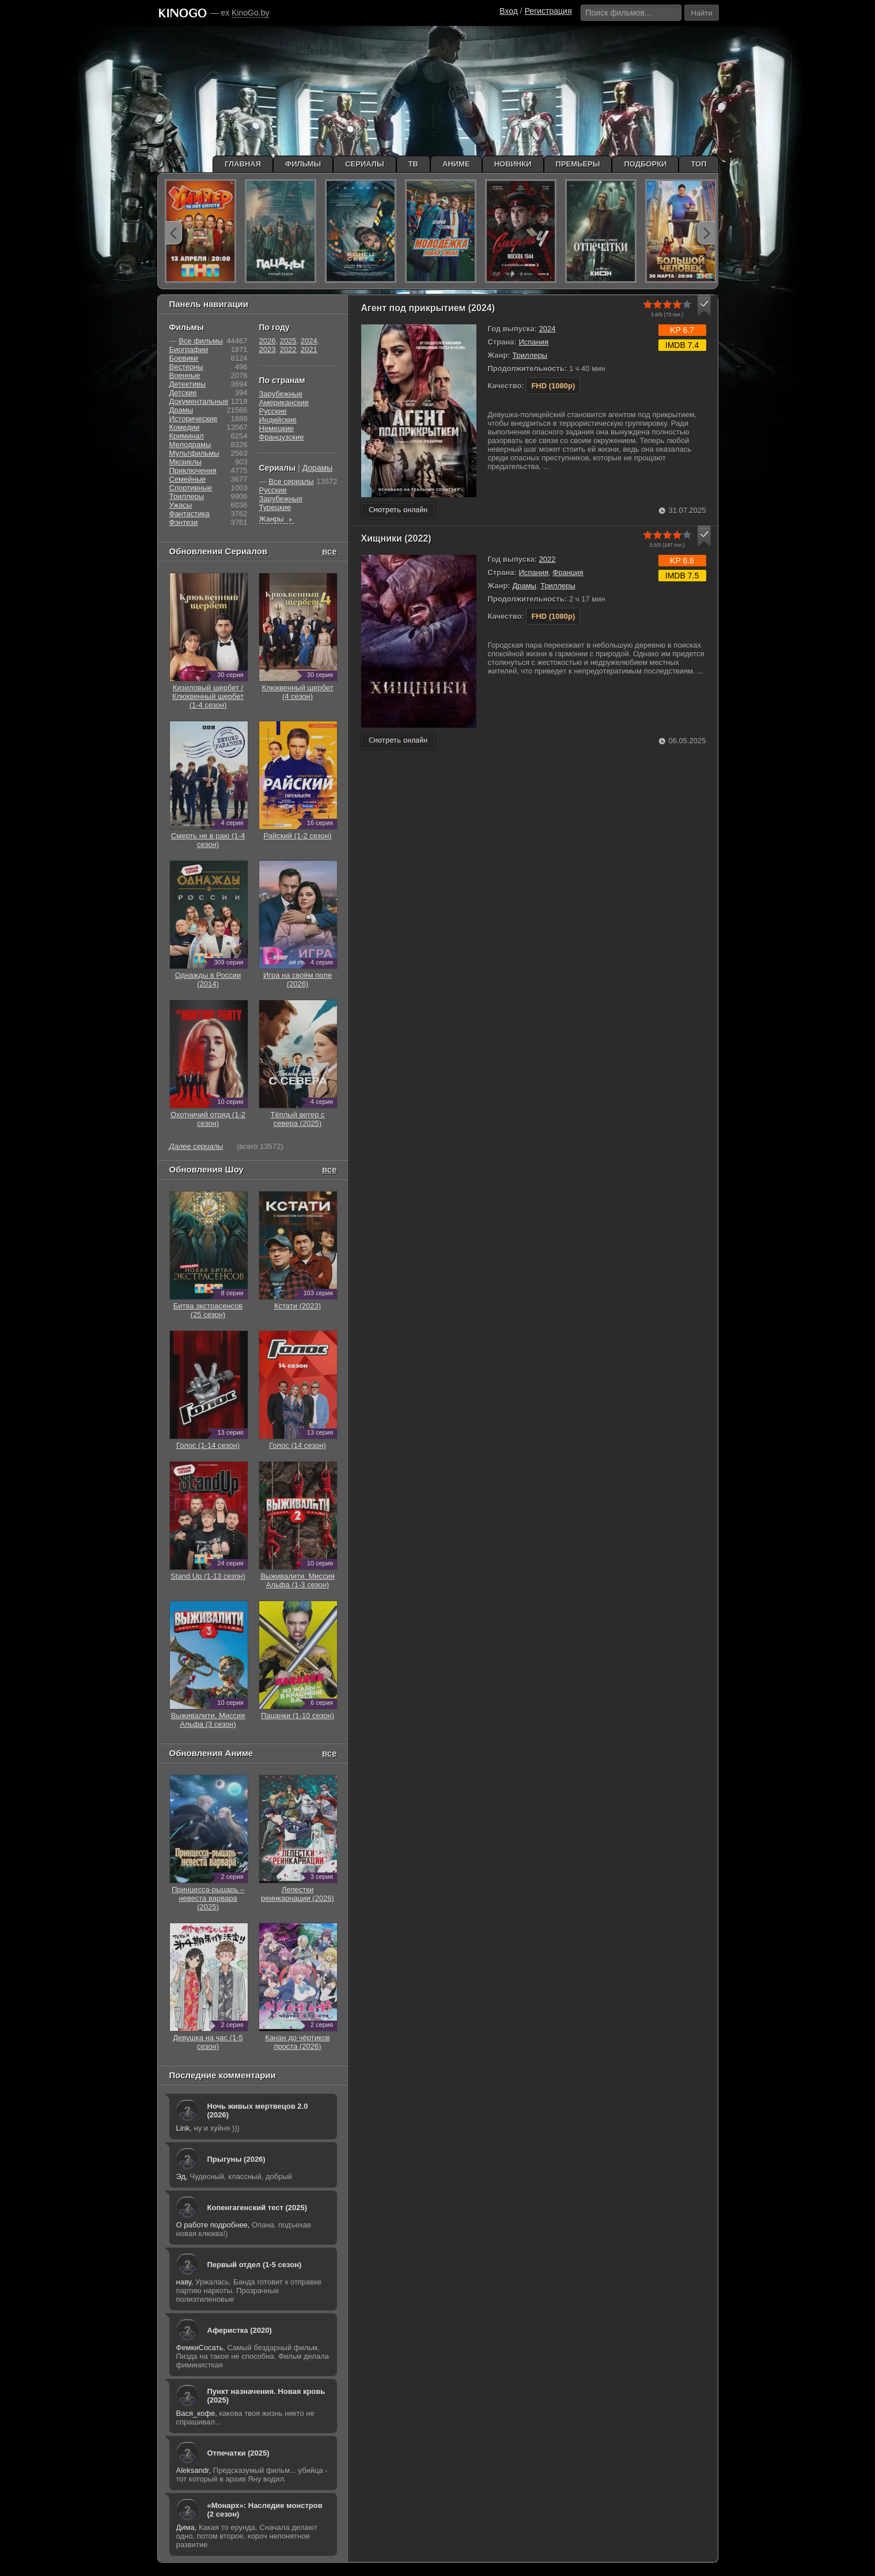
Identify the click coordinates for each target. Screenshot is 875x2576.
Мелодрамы (190, 444)
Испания (533, 342)
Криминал (186, 436)
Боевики (183, 358)
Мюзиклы (185, 461)
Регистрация (548, 11)
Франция (567, 572)
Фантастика (189, 513)
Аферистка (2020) (239, 2330)
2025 (288, 340)
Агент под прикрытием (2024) (428, 308)
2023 (267, 349)
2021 (309, 349)
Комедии (184, 427)
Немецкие (276, 428)
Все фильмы (201, 340)
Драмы (524, 585)
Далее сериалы (196, 1146)
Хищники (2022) (396, 538)
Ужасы (180, 505)
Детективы (187, 384)
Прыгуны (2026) (236, 2159)
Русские (273, 411)
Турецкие (275, 507)
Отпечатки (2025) (238, 2453)
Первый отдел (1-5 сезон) (254, 2264)
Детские (183, 392)
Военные (184, 375)
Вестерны (186, 366)
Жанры (276, 519)
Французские (281, 437)
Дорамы (317, 467)
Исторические (193, 418)
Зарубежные (281, 393)
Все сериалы (290, 481)
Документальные (199, 401)
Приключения (193, 470)
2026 (267, 340)
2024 (547, 328)
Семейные (187, 479)
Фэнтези (183, 522)
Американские (284, 402)
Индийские (278, 419)
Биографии (188, 349)
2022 (547, 559)
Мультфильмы (194, 453)
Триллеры (529, 355)
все (329, 551)
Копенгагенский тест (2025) (257, 2207)
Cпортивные (190, 487)
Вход (508, 11)
